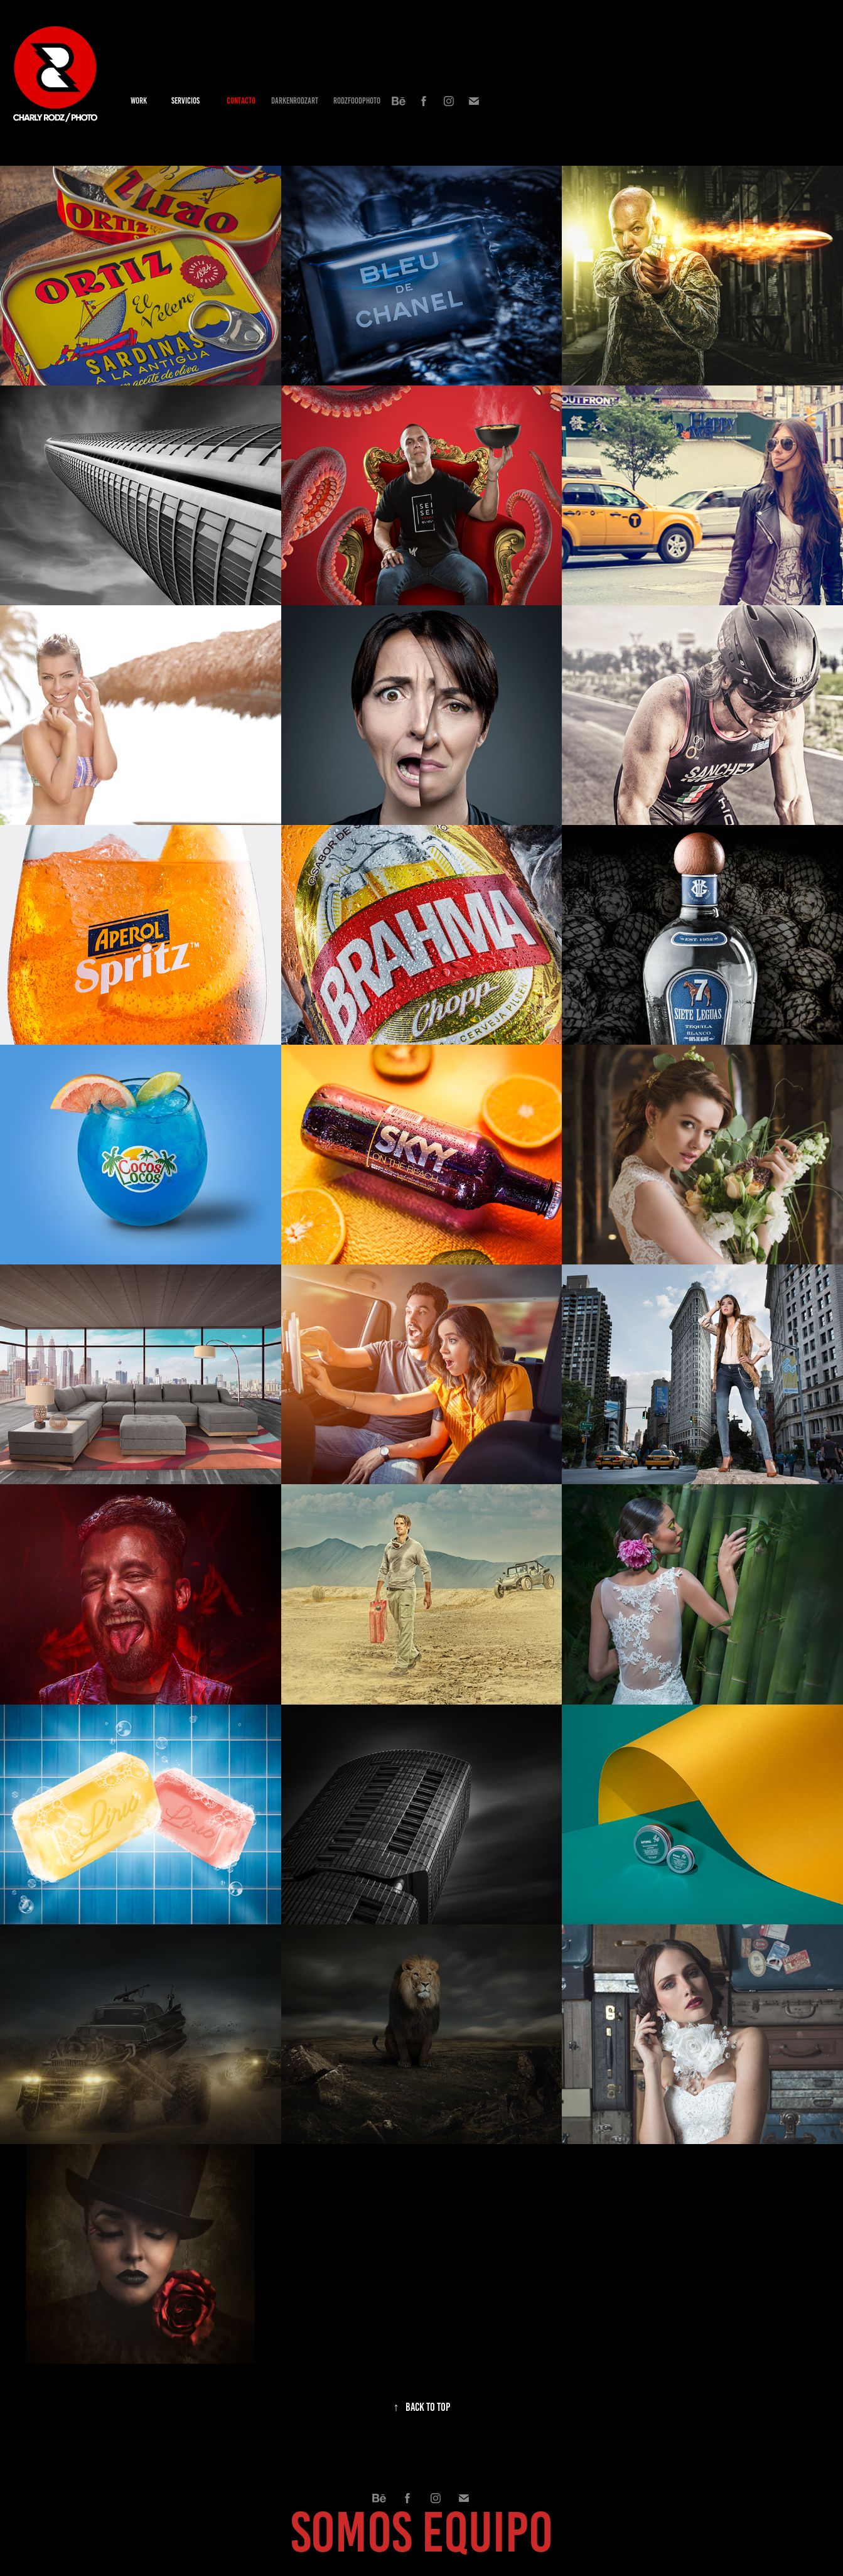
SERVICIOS (185, 100)
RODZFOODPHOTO (356, 100)
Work (139, 100)
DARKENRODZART (294, 100)
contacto (241, 100)
